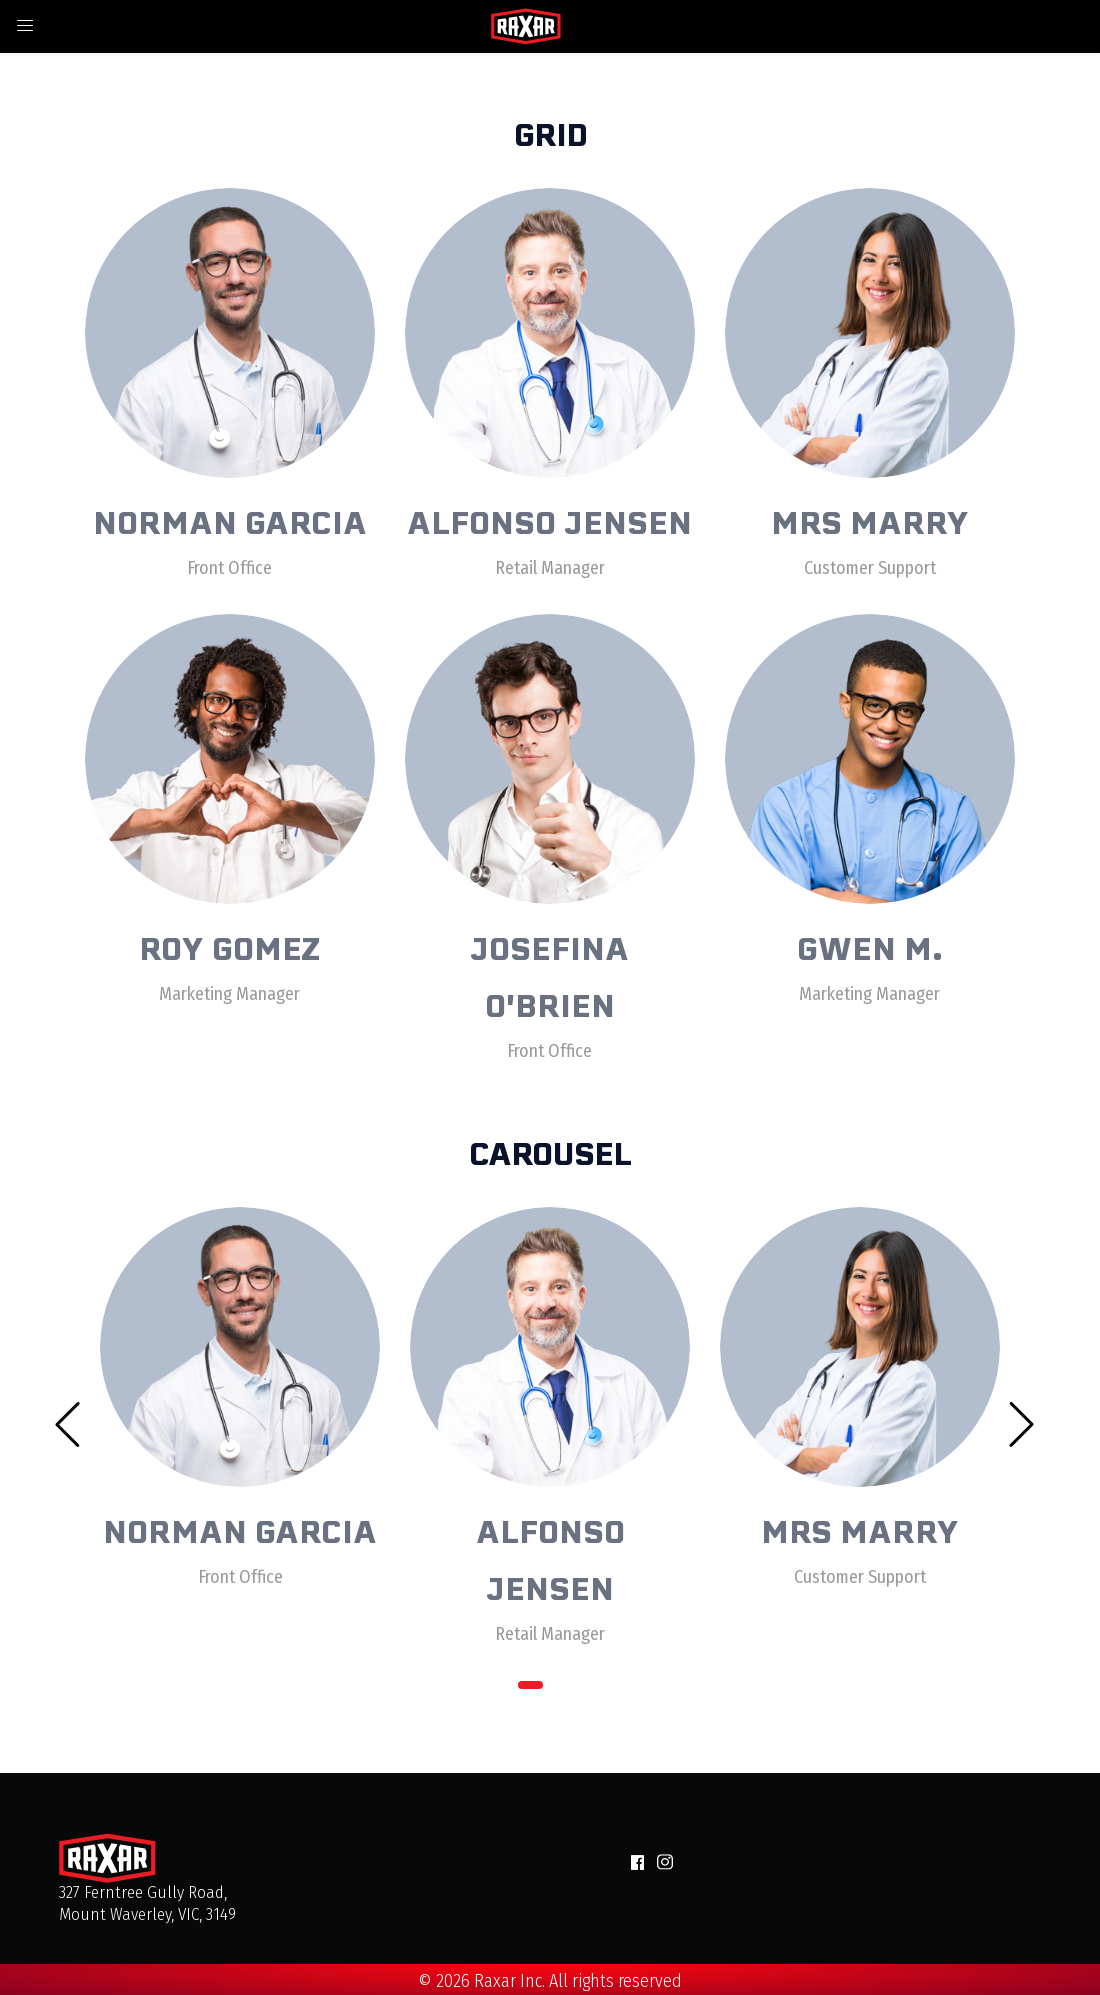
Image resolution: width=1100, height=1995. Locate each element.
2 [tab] (570, 1685)
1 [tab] (530, 1685)
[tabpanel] (240, 1384)
